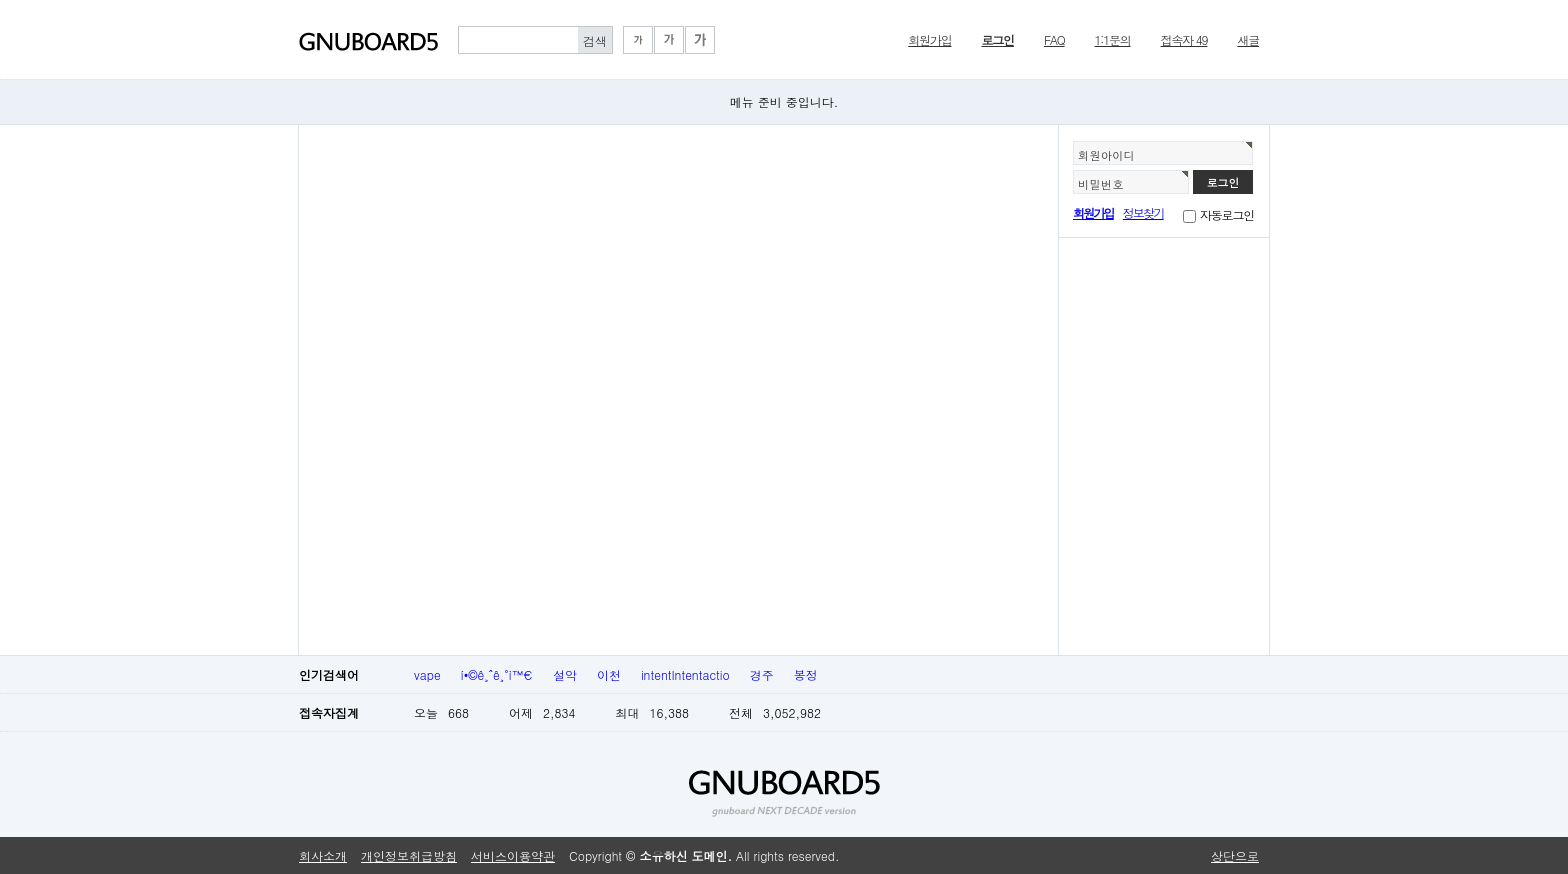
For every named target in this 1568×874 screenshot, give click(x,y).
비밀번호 (1101, 184)
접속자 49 (1184, 39)
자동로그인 (1227, 214)
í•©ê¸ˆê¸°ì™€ (497, 674)
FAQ (1054, 39)
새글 (1248, 39)
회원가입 (929, 39)
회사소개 (323, 855)
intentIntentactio (685, 674)
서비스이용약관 (513, 855)
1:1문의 (1113, 39)
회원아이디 (1106, 155)
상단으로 (1235, 855)
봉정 (806, 674)
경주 (762, 674)
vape (427, 674)
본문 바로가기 (0, 0)
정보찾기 (1143, 212)
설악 (565, 674)
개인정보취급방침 (409, 855)
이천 (609, 674)
